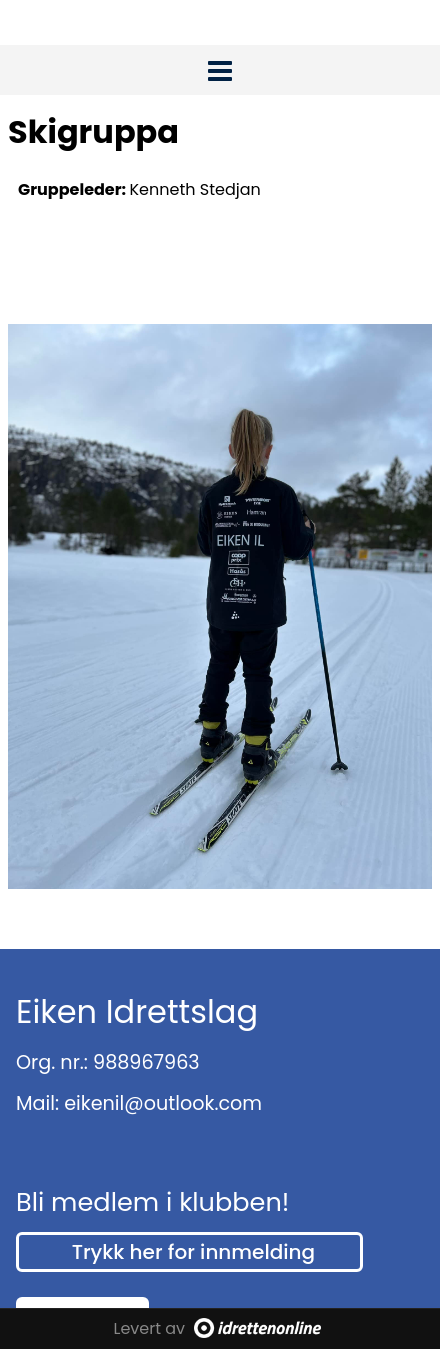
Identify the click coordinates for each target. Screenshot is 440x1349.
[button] (220, 67)
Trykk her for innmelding (193, 1252)
